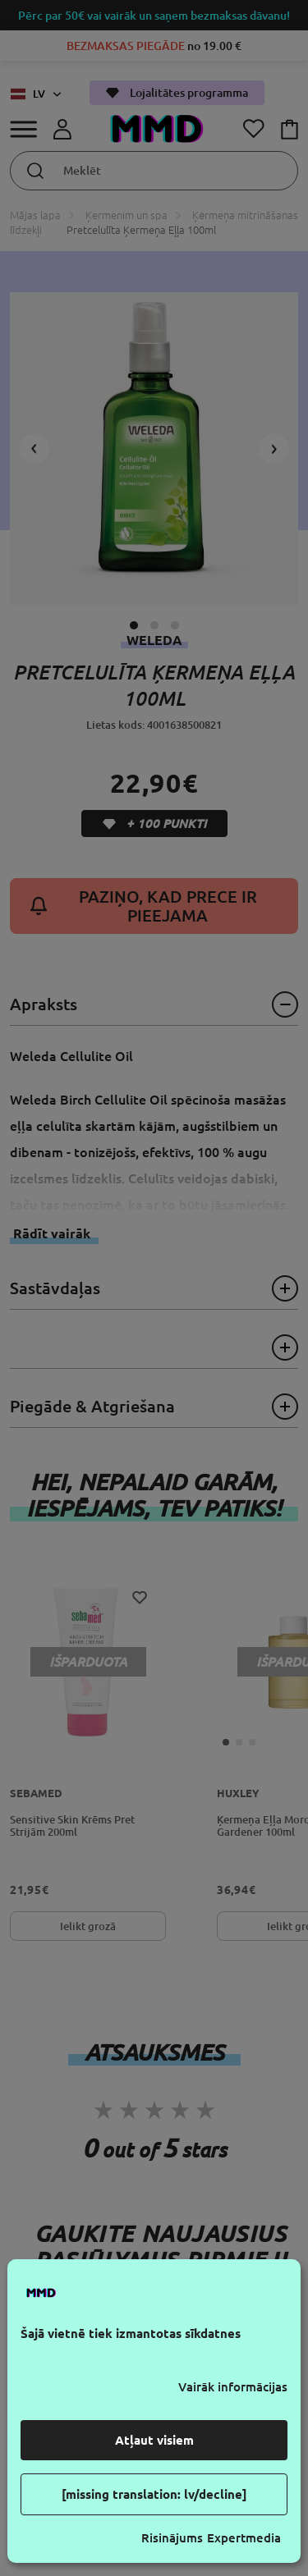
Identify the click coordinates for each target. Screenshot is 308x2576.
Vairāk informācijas (232, 2387)
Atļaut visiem (154, 2440)
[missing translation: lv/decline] (154, 2494)
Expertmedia (244, 2538)
